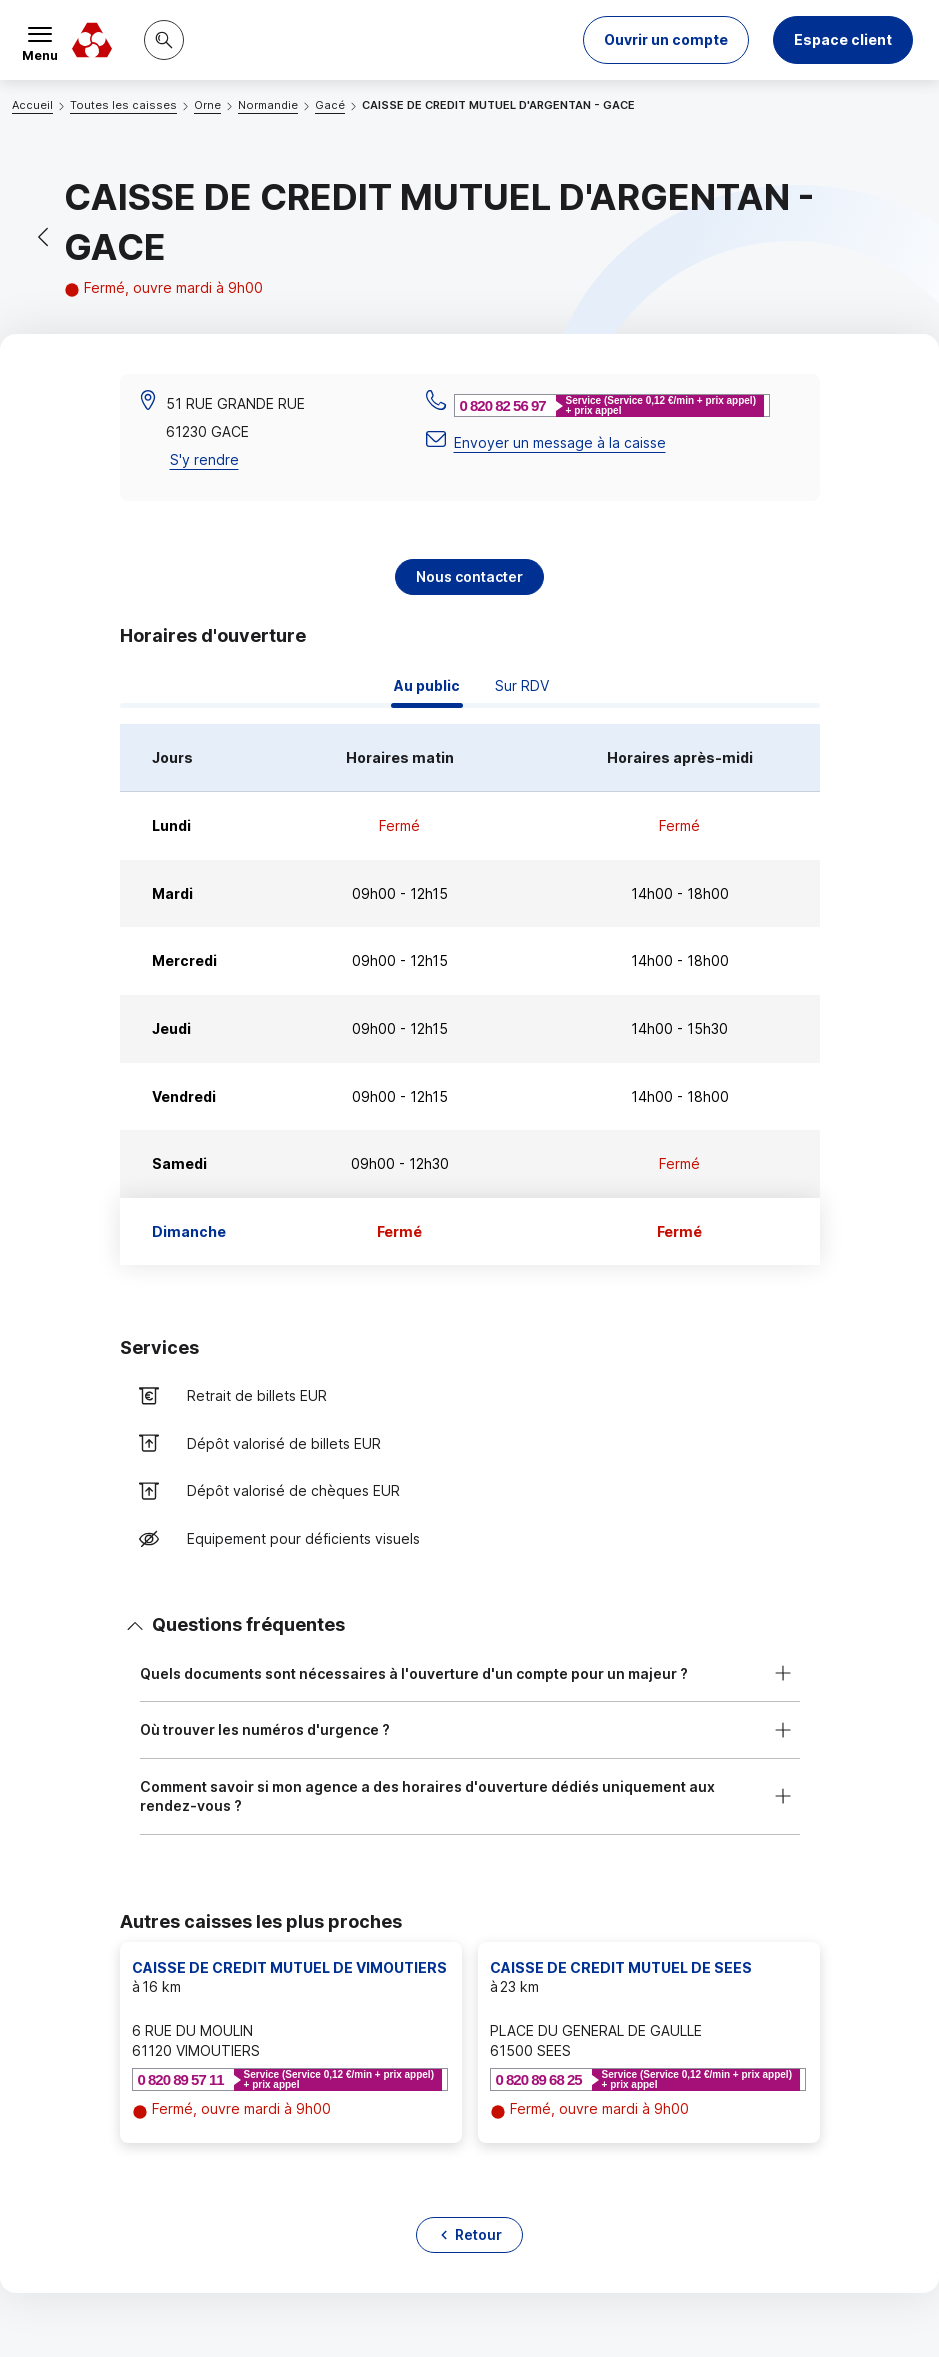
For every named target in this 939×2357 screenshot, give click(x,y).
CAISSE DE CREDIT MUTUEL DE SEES (621, 1967)
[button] (666, 40)
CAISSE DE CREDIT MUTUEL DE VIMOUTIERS (289, 1967)
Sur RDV (522, 685)
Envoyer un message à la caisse (560, 442)
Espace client (843, 39)
